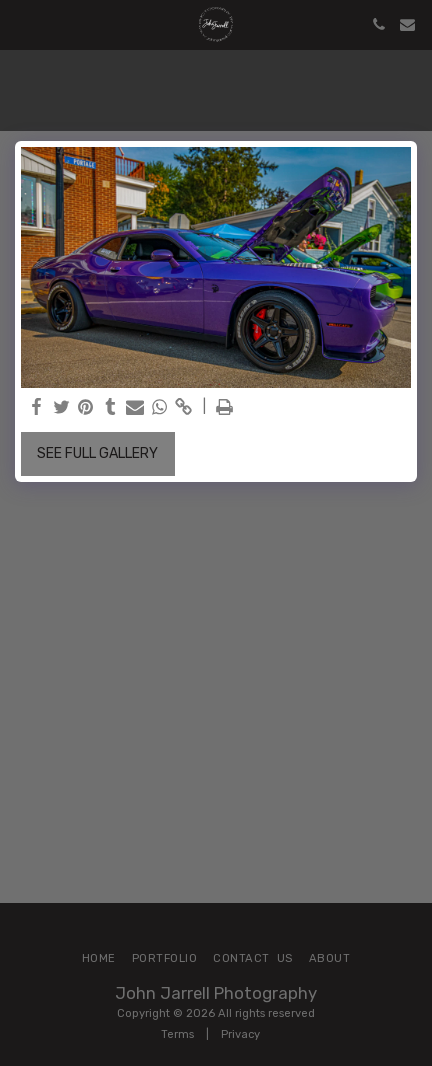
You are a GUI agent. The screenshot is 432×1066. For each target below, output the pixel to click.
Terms (177, 1034)
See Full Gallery (97, 453)
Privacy (240, 1034)
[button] (22, 24)
